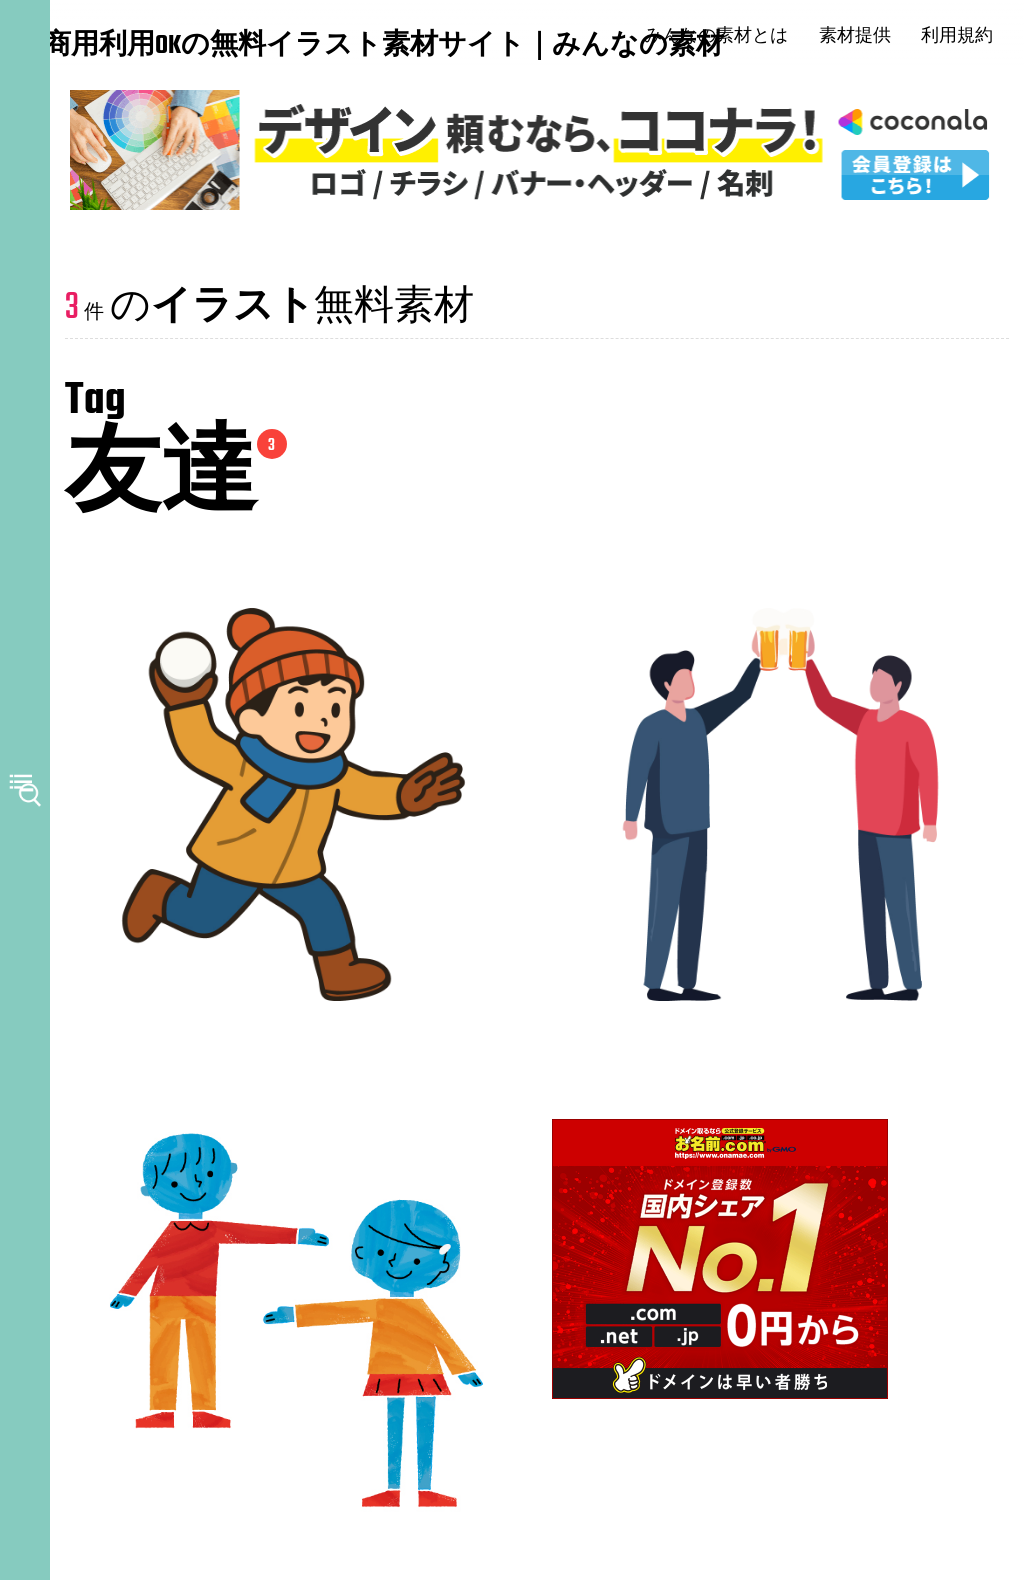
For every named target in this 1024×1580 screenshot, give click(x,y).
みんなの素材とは (733, 37)
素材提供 (871, 37)
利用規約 (974, 37)
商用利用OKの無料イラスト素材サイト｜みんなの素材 (170, 47)
